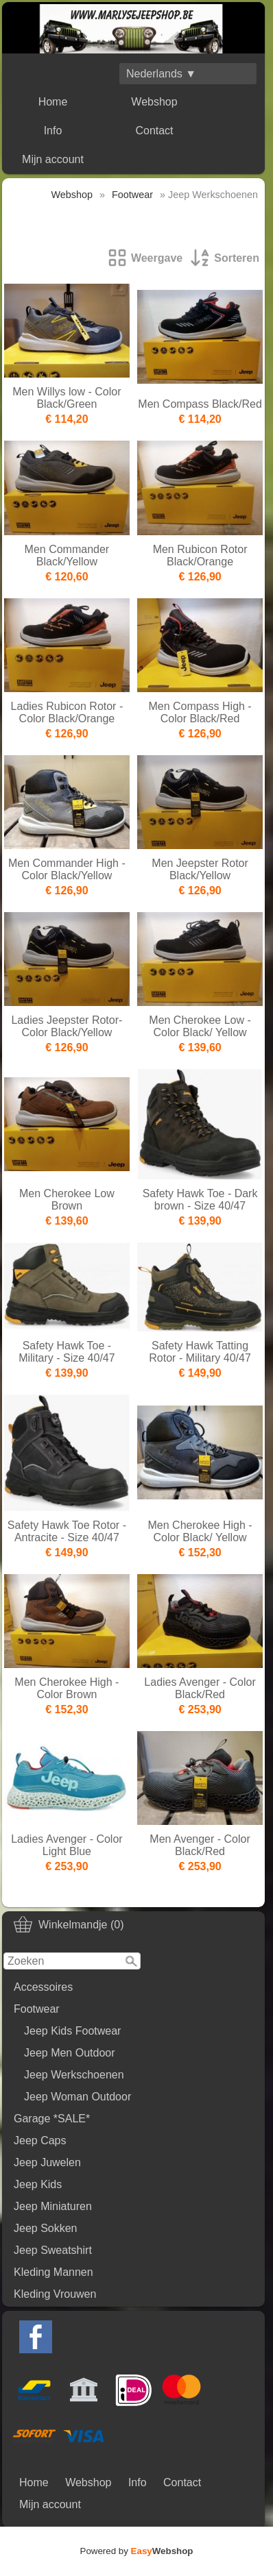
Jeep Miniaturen (53, 2206)
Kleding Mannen (53, 2272)
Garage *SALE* (52, 2118)
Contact (154, 130)
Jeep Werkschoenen (74, 2075)
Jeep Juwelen (47, 2162)
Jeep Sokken (46, 2228)
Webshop (154, 102)
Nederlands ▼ (161, 73)
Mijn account (53, 159)
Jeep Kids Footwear (72, 2031)
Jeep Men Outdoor (69, 2053)
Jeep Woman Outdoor (77, 2096)
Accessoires (43, 1987)
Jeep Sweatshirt (53, 2250)
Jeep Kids (38, 2184)
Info (53, 130)
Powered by (136, 2551)
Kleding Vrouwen (55, 2294)
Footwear (37, 2009)
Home (53, 102)
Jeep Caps (40, 2140)
